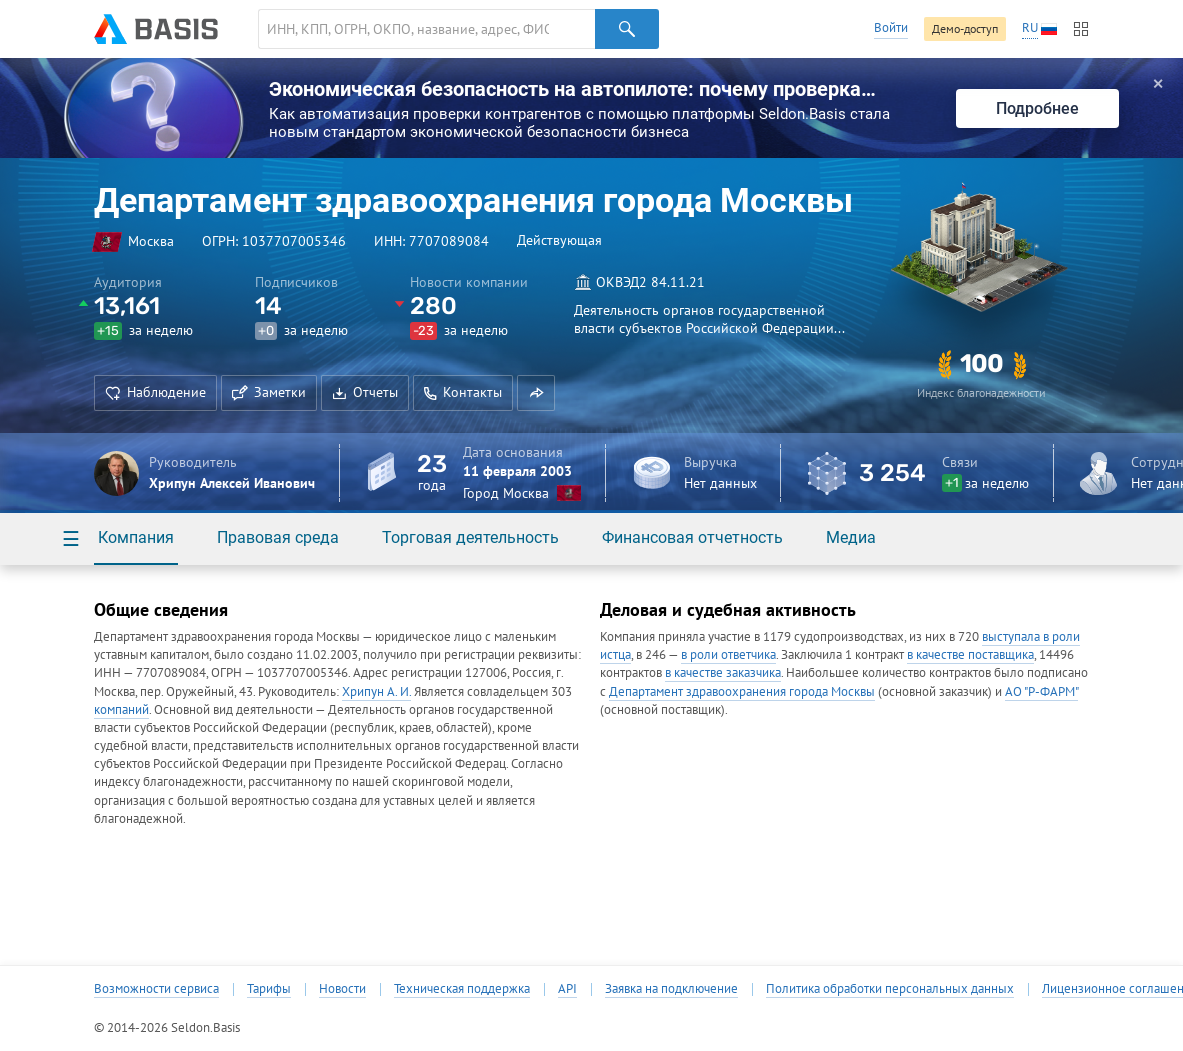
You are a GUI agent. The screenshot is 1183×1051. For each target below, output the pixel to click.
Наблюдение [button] (155, 392)
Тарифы (269, 989)
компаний (121, 709)
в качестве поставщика (970, 654)
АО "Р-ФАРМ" (1041, 691)
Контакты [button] (463, 392)
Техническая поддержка (462, 989)
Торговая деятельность (470, 537)
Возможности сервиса (156, 989)
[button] (536, 393)
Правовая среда (278, 537)
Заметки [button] (269, 392)
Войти (891, 27)
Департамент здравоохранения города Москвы (742, 691)
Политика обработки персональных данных (890, 989)
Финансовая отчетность (692, 537)
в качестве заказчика (723, 672)
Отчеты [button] (365, 392)
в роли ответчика (728, 654)
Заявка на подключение (671, 989)
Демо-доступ (965, 28)
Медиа (851, 537)
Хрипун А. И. (376, 691)
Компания (136, 537)
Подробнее (1037, 108)
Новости (342, 989)
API (567, 989)
